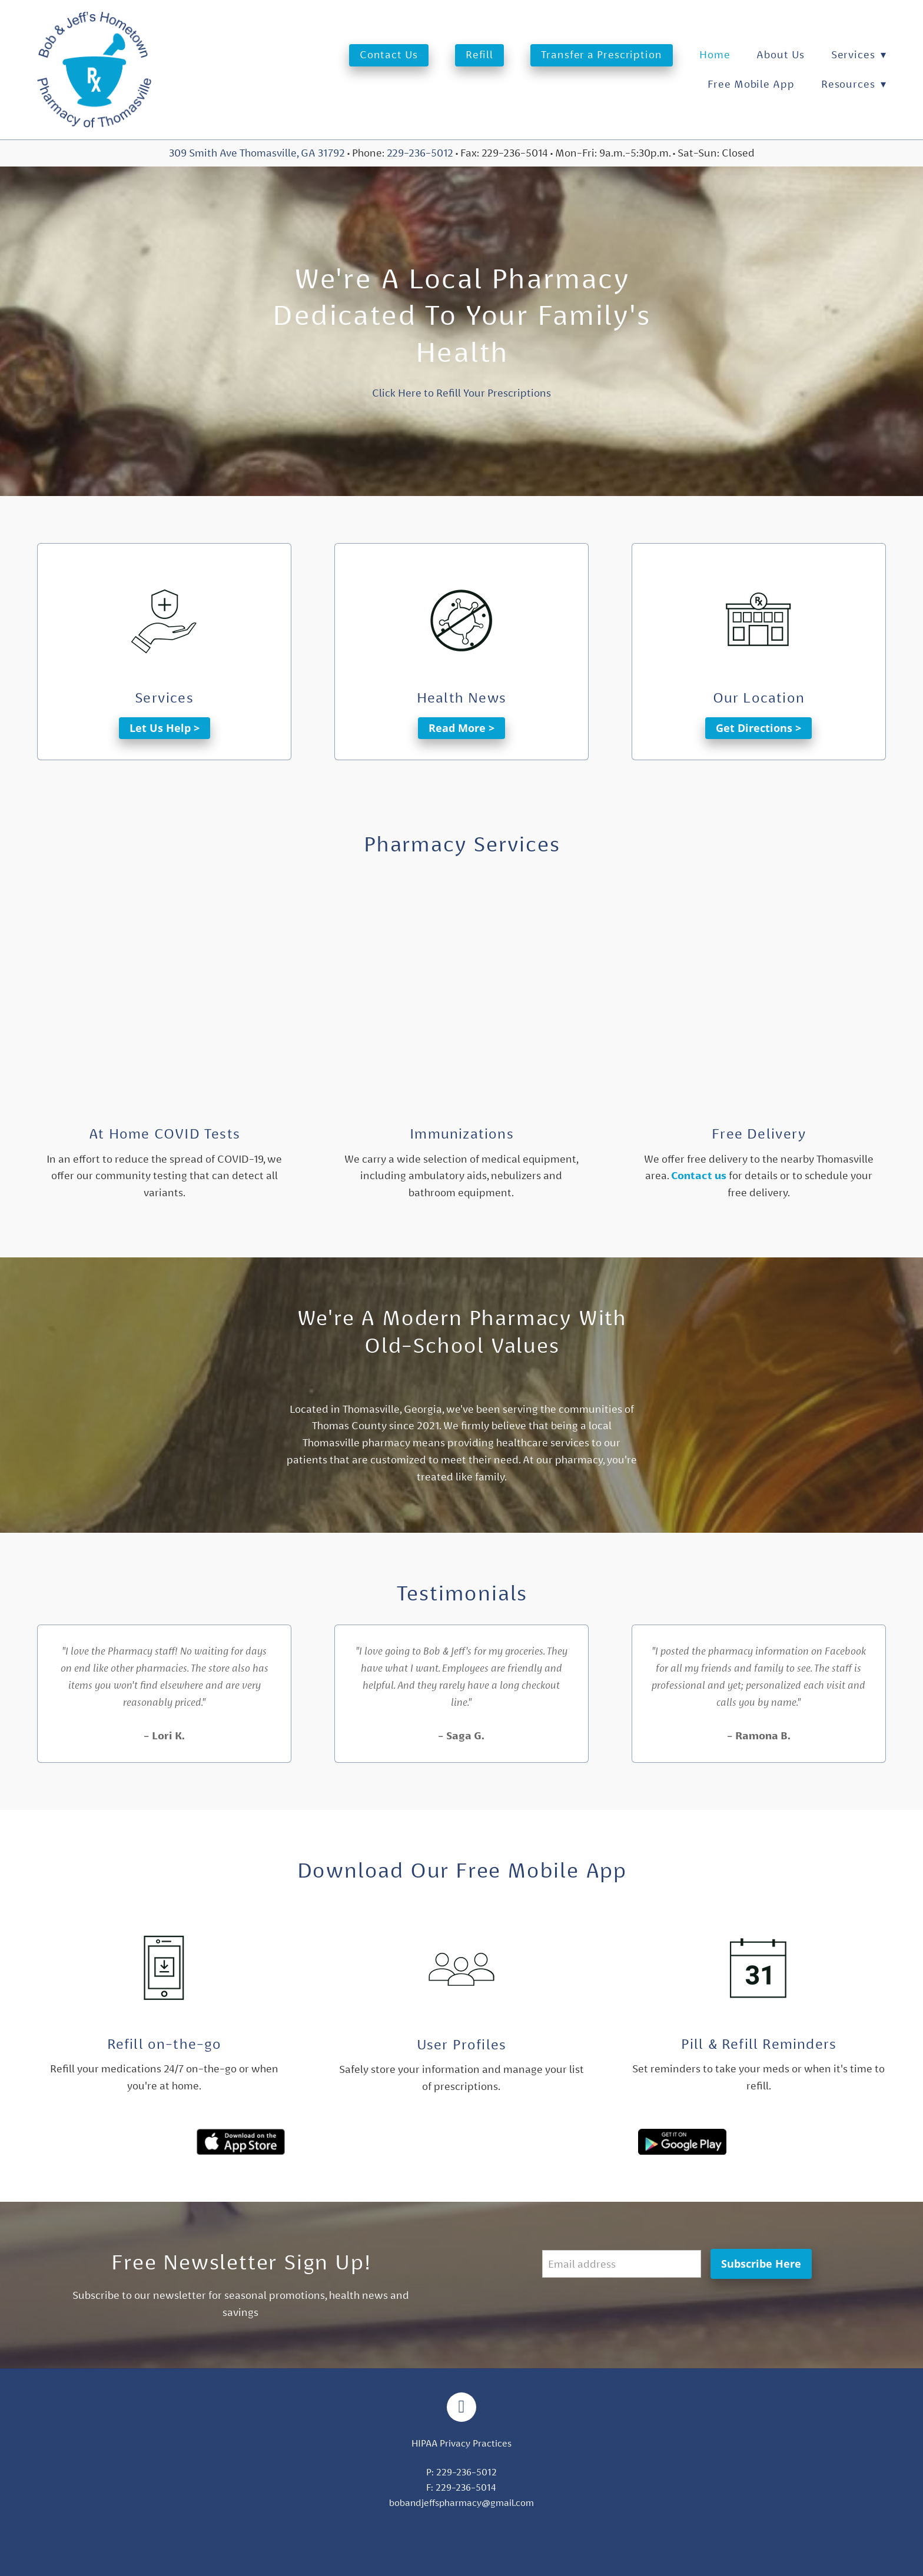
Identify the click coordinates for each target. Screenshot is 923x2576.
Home (715, 54)
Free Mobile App (751, 84)
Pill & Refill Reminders (759, 2044)
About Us (780, 54)
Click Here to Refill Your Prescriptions (461, 393)
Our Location (759, 698)
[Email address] (621, 2264)
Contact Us (389, 54)
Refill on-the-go (164, 2044)
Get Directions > (758, 727)
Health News (461, 698)
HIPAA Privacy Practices (461, 2443)
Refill (479, 54)
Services (859, 54)
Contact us (698, 1175)
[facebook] (461, 2407)
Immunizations (462, 1134)
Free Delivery (759, 1134)
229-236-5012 (420, 153)
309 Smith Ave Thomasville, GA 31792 (257, 153)
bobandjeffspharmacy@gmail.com (461, 2502)
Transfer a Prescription (601, 54)
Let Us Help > (165, 727)
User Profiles (462, 2044)
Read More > (461, 727)
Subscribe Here (761, 2263)
